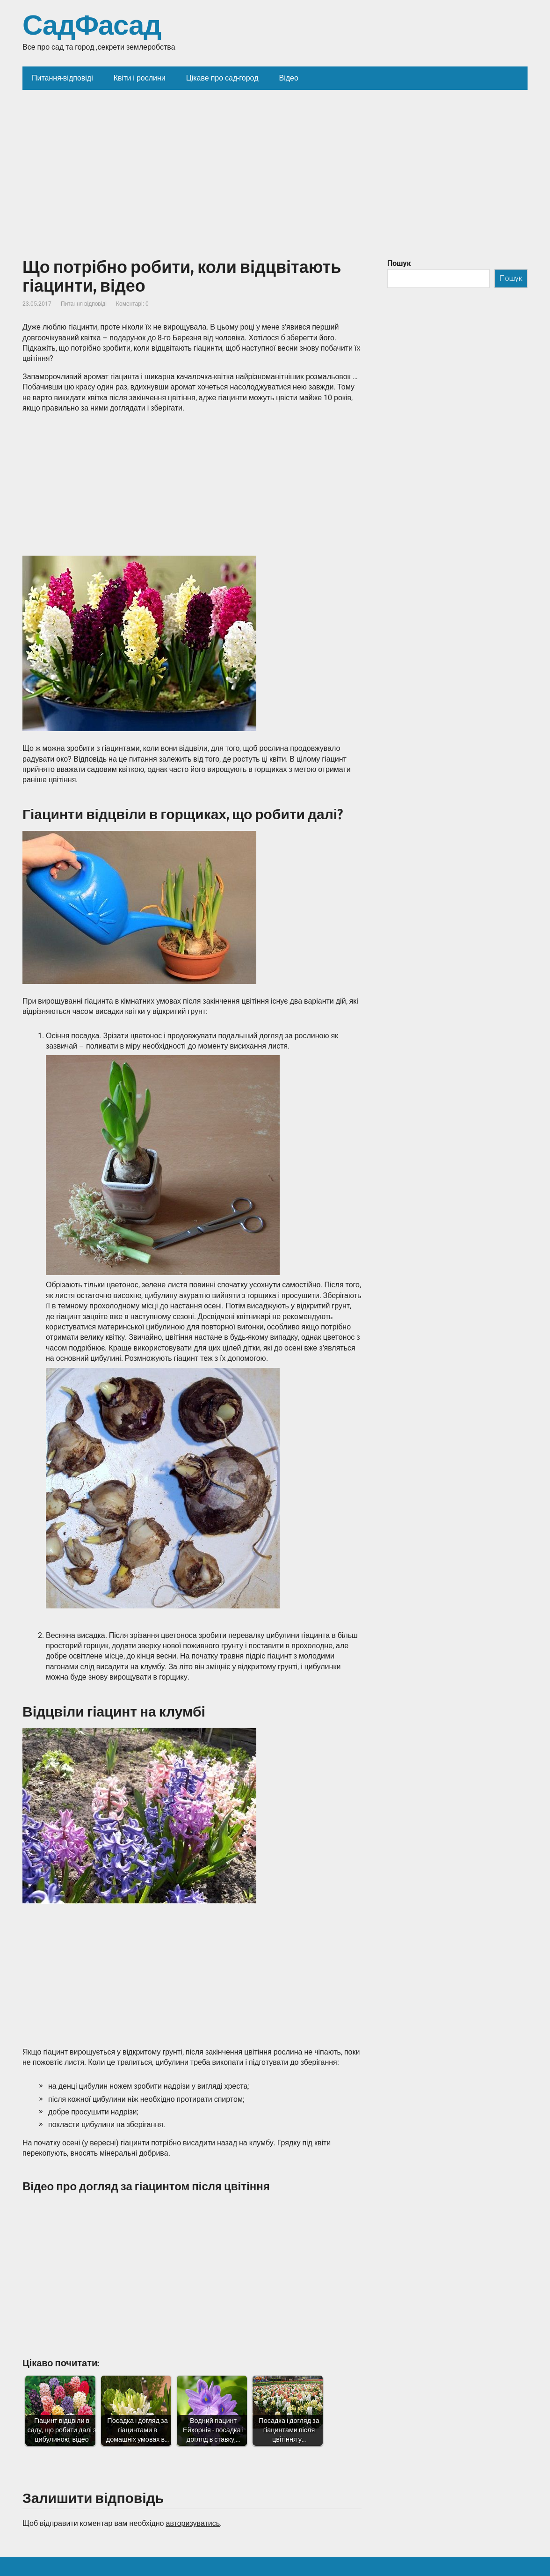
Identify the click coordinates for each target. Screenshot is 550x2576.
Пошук (399, 263)
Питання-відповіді (84, 304)
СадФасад (91, 25)
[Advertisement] (275, 160)
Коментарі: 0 (132, 304)
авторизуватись (193, 2523)
